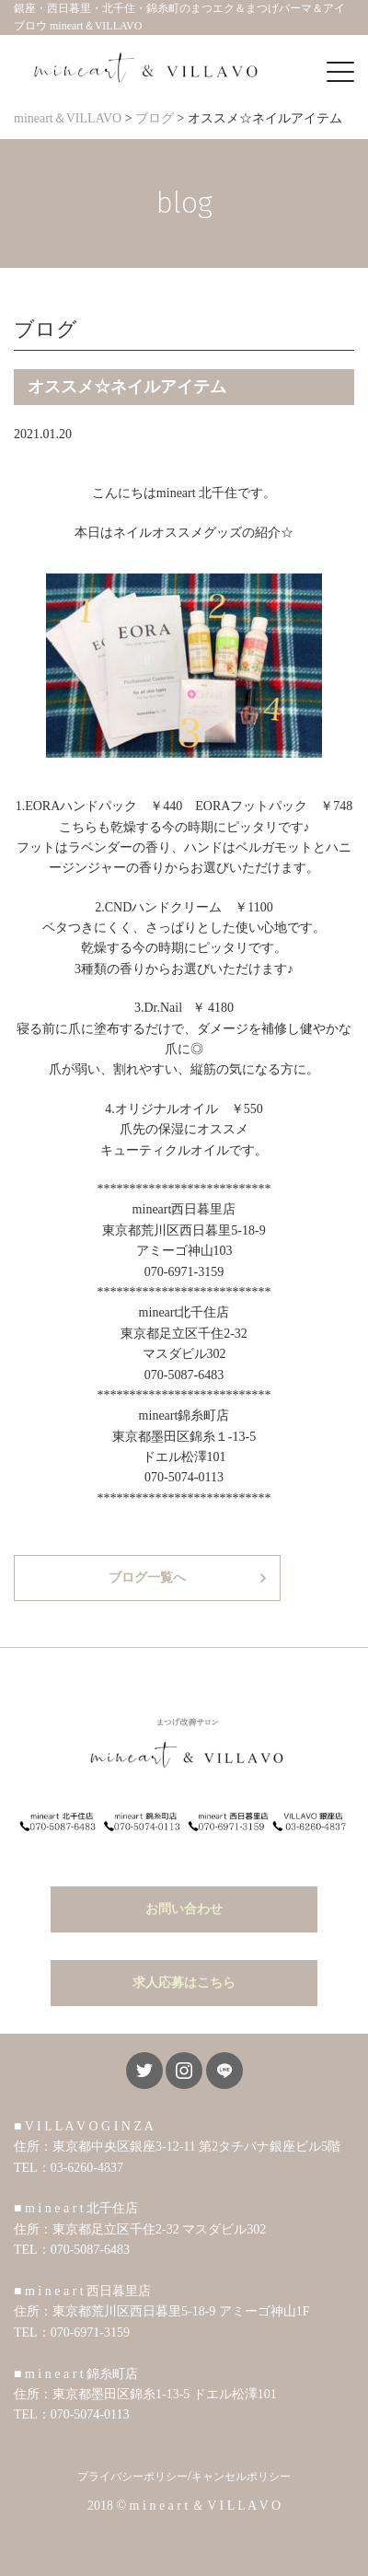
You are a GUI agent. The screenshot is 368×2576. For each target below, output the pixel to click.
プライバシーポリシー (132, 2476)
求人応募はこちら (184, 1983)
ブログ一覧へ (147, 1577)
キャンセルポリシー (241, 2476)
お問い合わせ (184, 1909)
